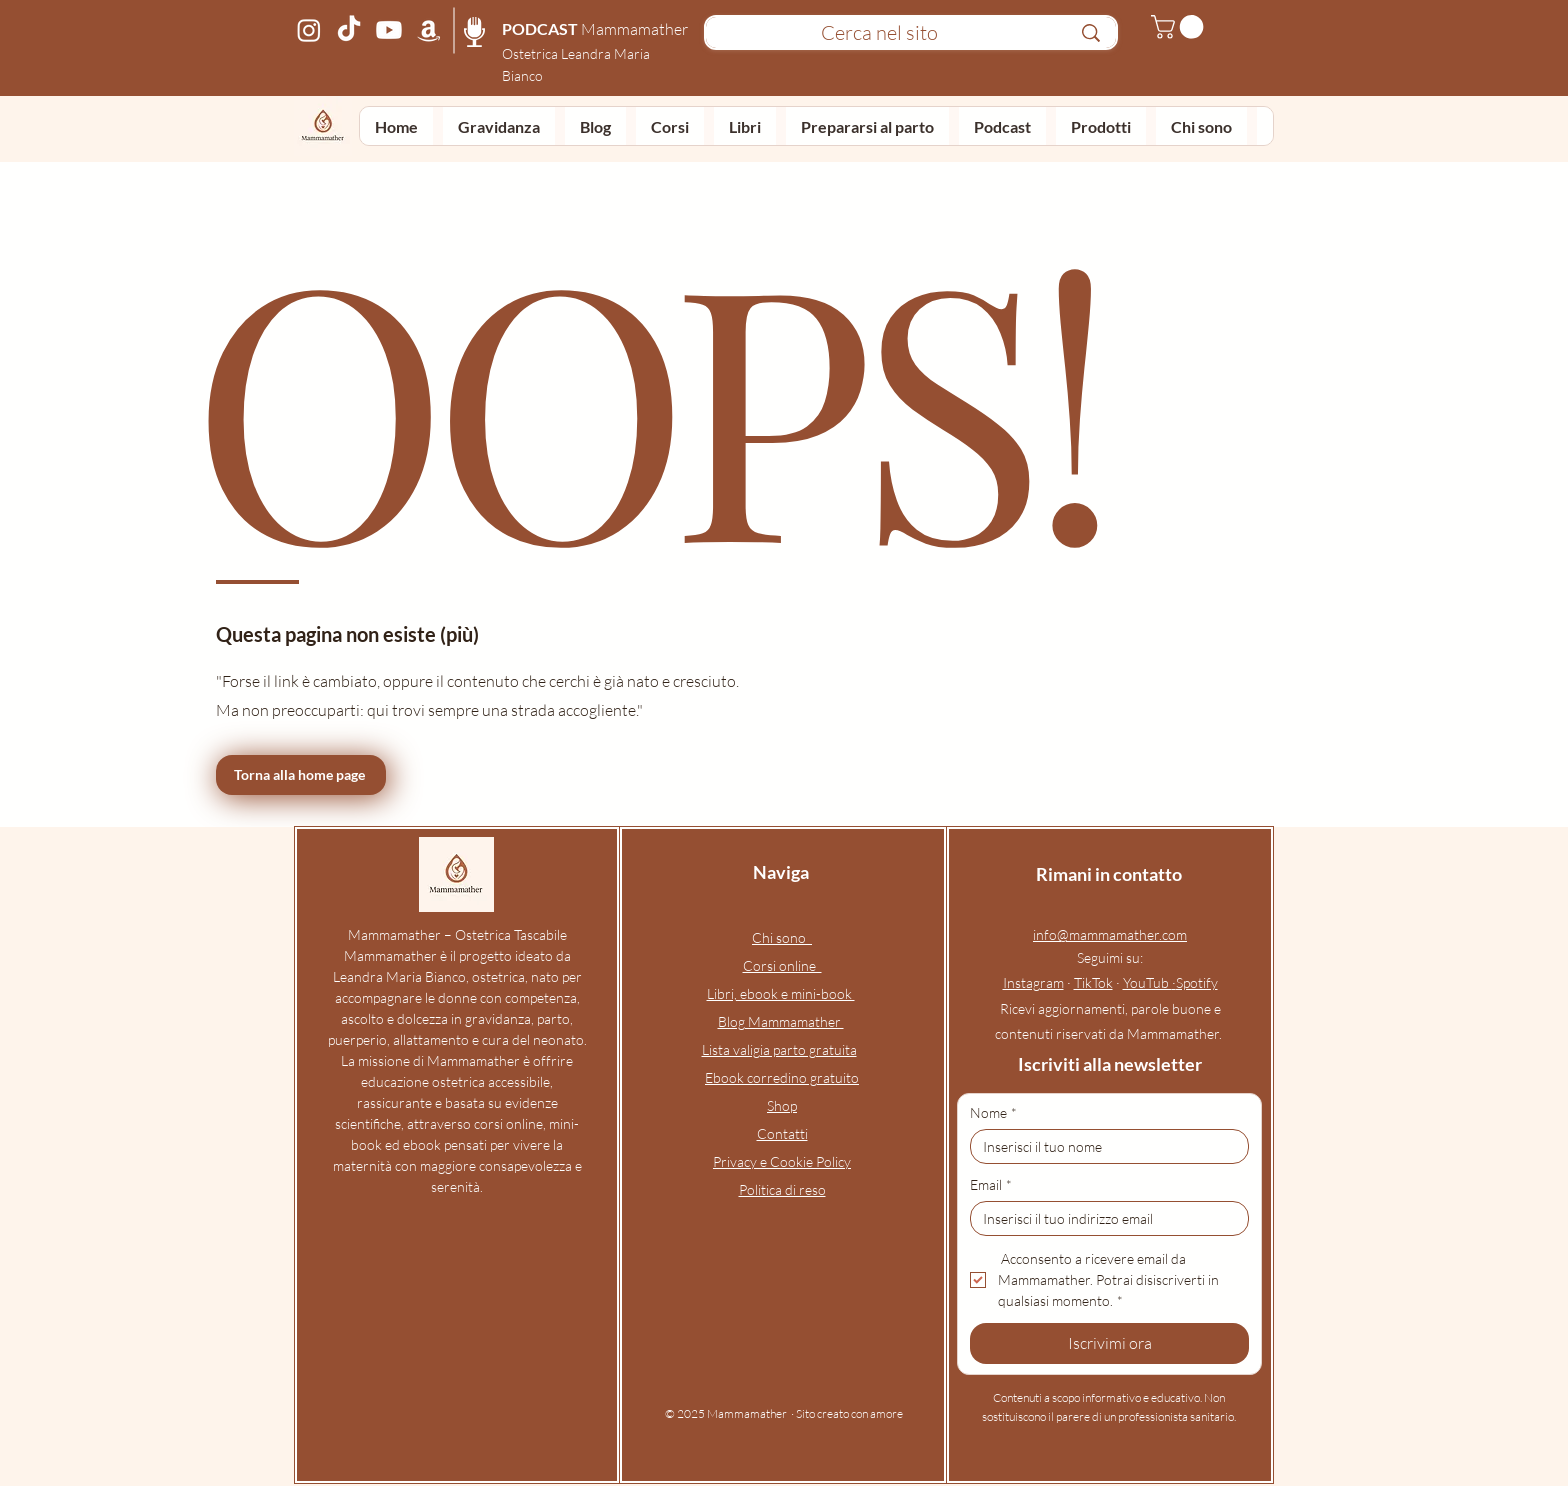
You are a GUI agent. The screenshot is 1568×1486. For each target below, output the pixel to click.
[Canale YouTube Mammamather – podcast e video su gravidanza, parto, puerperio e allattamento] (389, 30)
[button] (1180, 27)
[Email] (1103, 1218)
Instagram (1033, 982)
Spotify (1197, 982)
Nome (993, 1112)
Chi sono (782, 937)
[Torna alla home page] (301, 775)
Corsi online (782, 965)
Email (991, 1184)
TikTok (1093, 982)
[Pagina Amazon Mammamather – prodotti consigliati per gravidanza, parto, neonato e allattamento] (429, 30)
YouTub (1147, 982)
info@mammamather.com (1110, 934)
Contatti (782, 1133)
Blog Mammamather (781, 1021)
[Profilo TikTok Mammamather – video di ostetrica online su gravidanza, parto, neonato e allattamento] (349, 30)
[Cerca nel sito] (879, 33)
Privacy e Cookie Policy (782, 1161)
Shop (782, 1105)
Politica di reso (782, 1189)
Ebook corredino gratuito (782, 1077)
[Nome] (1103, 1146)
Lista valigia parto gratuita (779, 1049)
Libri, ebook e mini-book (781, 993)
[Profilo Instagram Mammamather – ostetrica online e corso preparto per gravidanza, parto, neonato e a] (309, 30)
